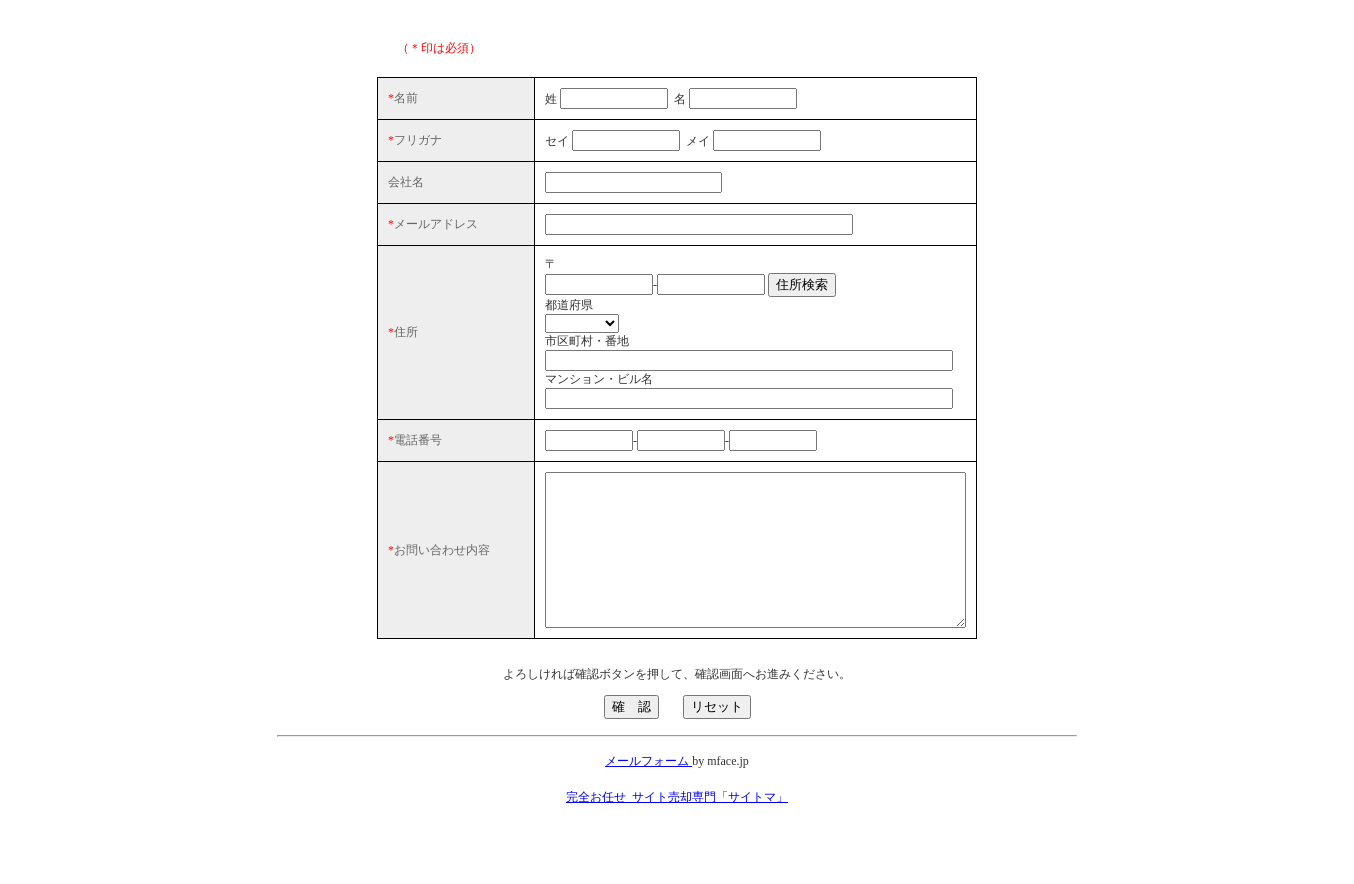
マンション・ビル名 (549, 392)
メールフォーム (648, 804)
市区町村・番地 (537, 354)
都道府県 (519, 318)
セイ (507, 141)
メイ (648, 141)
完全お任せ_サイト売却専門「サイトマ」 (677, 840)
